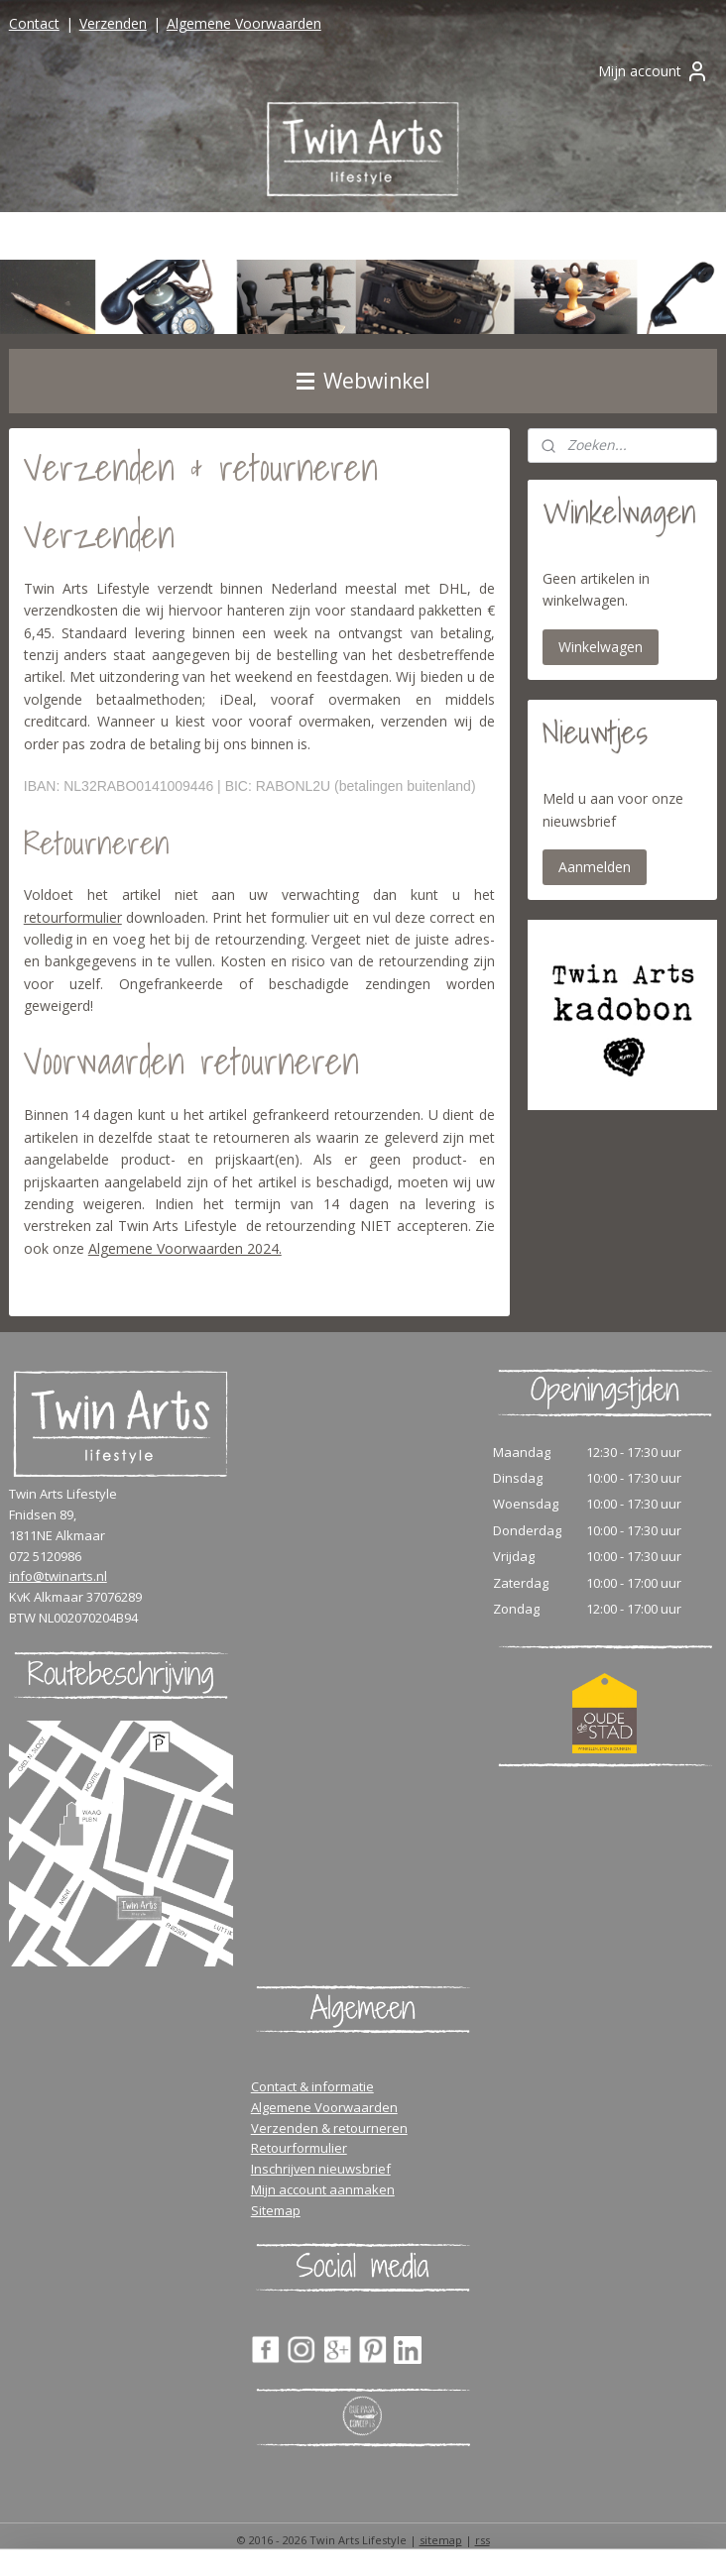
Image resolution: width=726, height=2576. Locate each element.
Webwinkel (363, 380)
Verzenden (113, 23)
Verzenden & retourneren (329, 2128)
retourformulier (73, 917)
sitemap (441, 2539)
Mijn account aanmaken (323, 2189)
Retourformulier (299, 2148)
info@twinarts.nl (58, 1576)
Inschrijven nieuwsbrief (321, 2169)
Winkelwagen (600, 646)
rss (482, 2539)
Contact (34, 23)
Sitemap (276, 2210)
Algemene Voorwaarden (244, 23)
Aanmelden (594, 866)
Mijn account (653, 71)
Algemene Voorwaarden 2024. (185, 1248)
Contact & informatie (312, 2086)
